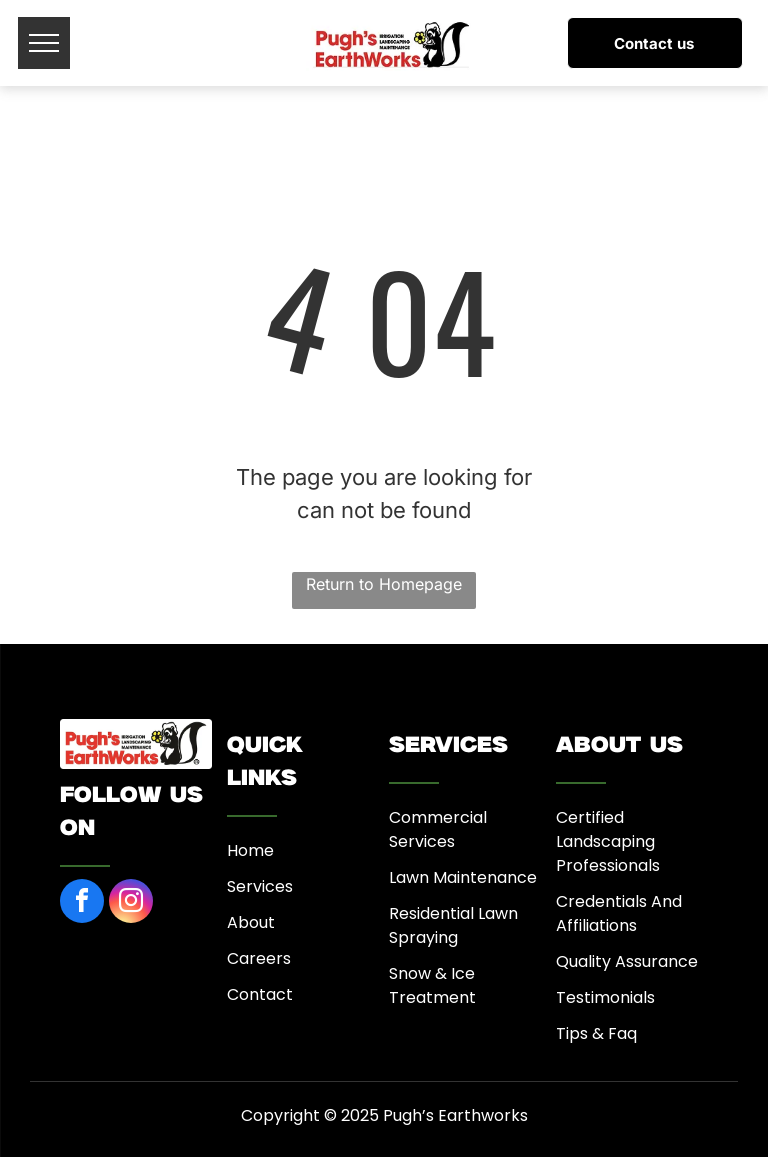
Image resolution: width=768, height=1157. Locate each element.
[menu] (44, 43)
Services (260, 886)
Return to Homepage (384, 584)
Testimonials (605, 997)
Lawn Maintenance (463, 877)
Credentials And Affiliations (619, 913)
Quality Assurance (627, 961)
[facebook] (82, 903)
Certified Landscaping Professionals (608, 841)
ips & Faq (601, 1033)
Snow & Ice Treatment (432, 985)
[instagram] (131, 903)
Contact (260, 994)
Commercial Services (438, 829)
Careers (259, 958)
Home (250, 850)
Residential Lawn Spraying (453, 925)
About (251, 922)
